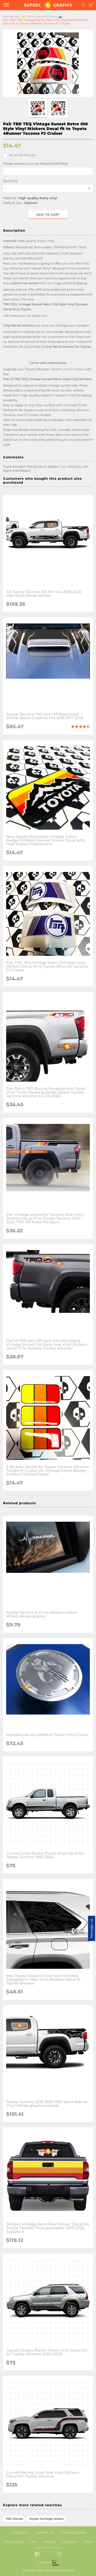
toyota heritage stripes (46, 2519)
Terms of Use (14, 2542)
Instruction (70, 2542)
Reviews (49, 2542)
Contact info (19, 2532)
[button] (38, 108)
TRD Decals (14, 2519)
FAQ (33, 2542)
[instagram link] (59, 2554)
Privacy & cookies (73, 2532)
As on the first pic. (19, 155)
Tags (88, 2542)
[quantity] (48, 188)
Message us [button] (91, 1928)
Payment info (44, 2532)
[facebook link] (37, 2554)
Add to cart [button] (48, 214)
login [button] (63, 466)
